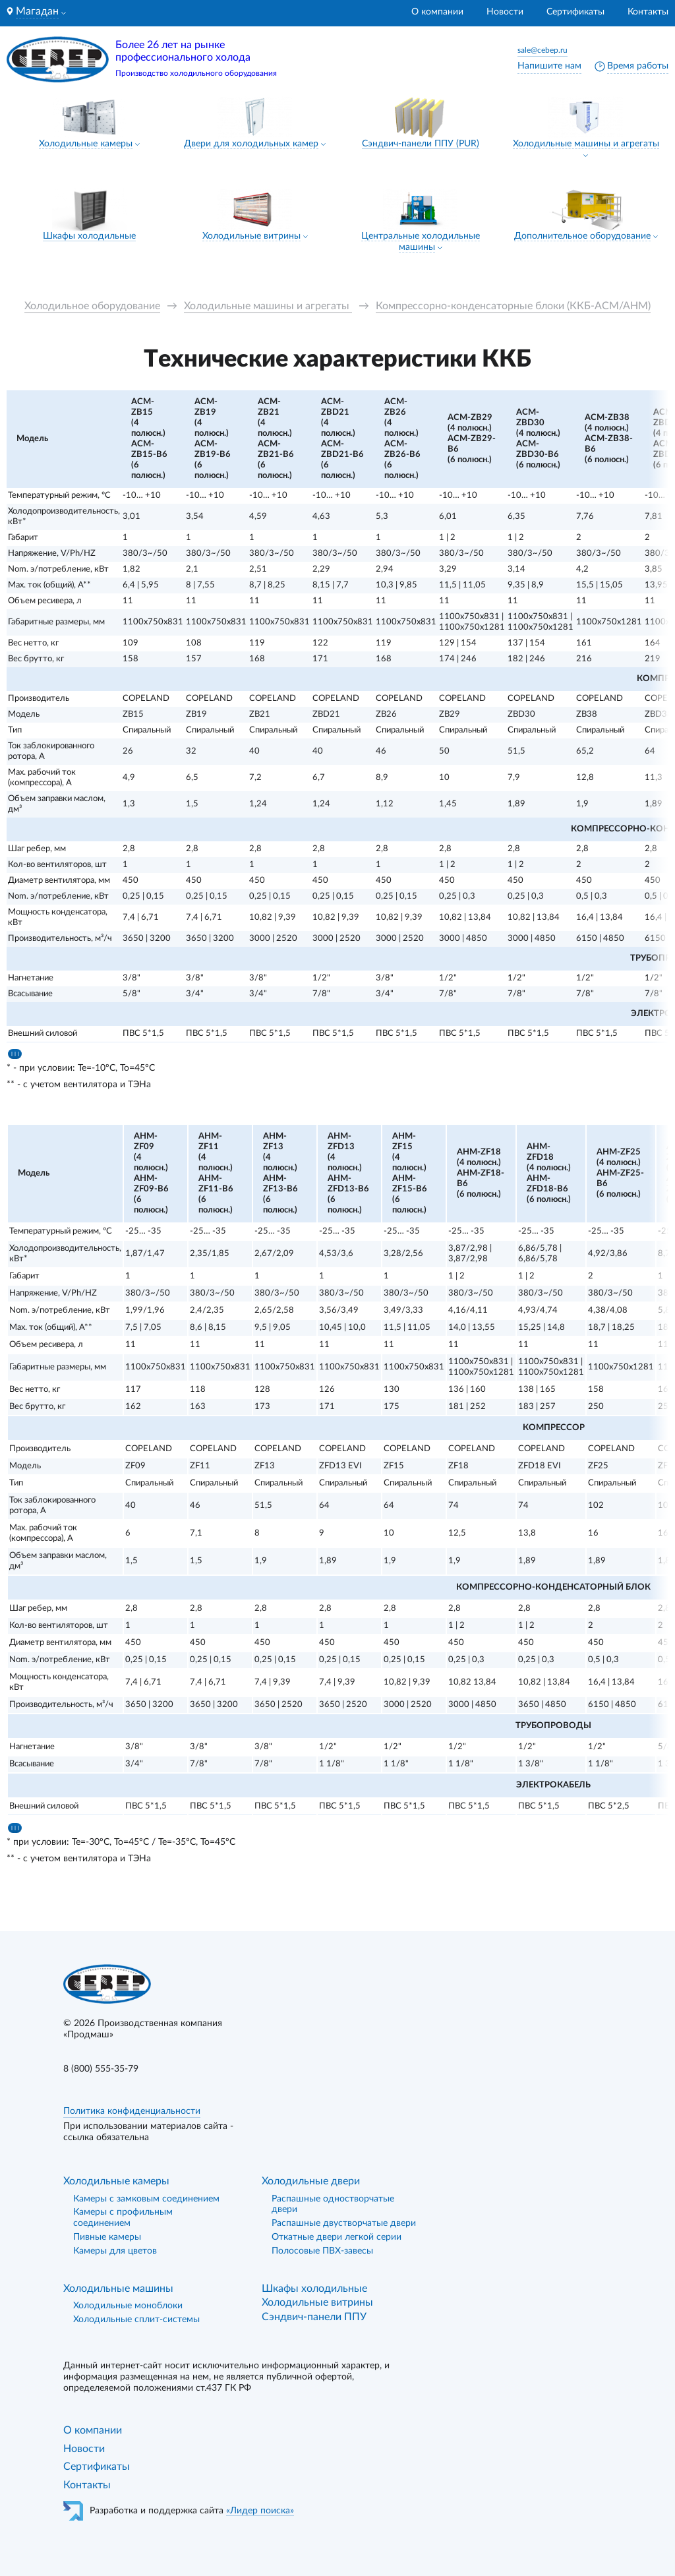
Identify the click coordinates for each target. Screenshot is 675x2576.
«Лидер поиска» (260, 2510)
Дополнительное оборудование (582, 236)
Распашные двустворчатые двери (344, 2223)
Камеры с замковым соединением (146, 2198)
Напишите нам (549, 66)
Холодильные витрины (251, 236)
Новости (504, 11)
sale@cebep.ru (542, 50)
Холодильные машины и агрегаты (586, 143)
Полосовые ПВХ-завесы (322, 2251)
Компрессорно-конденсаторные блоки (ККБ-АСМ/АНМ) (513, 306)
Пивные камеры (107, 2237)
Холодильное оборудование (92, 306)
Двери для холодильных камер (251, 143)
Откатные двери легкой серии (336, 2237)
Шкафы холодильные (89, 236)
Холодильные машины (118, 2288)
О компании (437, 11)
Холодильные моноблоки (128, 2305)
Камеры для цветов (115, 2251)
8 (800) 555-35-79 (100, 2069)
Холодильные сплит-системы (136, 2319)
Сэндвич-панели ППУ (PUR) (420, 143)
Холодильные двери (311, 2181)
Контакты (648, 11)
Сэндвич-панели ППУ (314, 2317)
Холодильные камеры (85, 143)
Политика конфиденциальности (131, 2111)
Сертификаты (575, 11)
